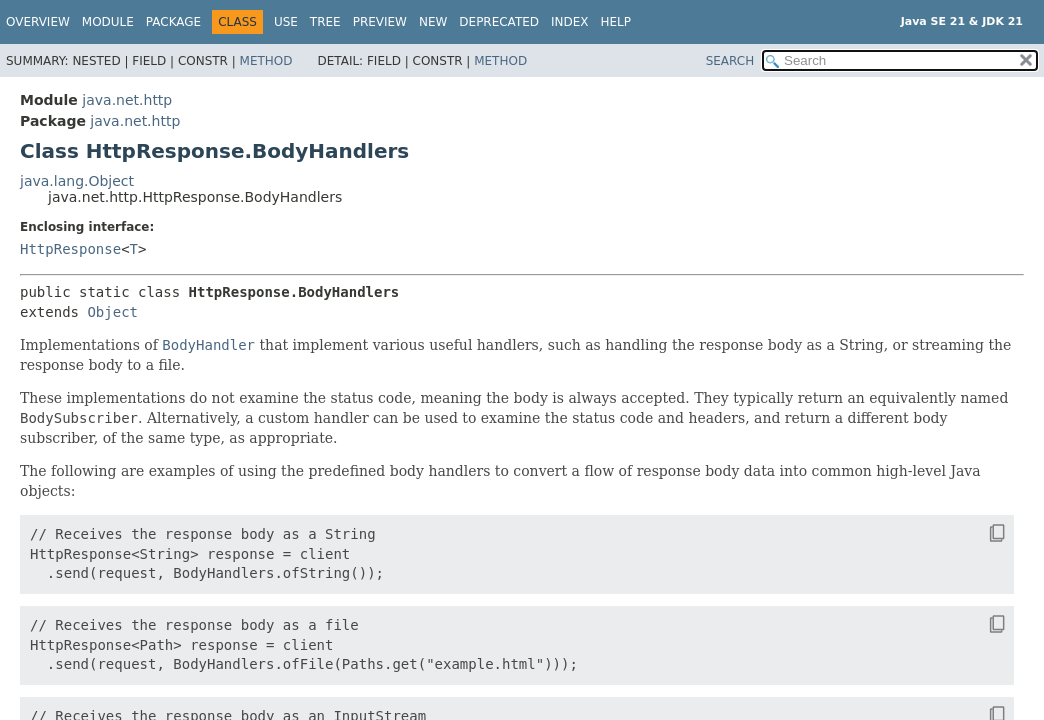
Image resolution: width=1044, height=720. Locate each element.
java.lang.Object (77, 181)
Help (616, 22)
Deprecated (499, 22)
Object (112, 312)
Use (286, 22)
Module (108, 22)
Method (266, 61)
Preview (380, 22)
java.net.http (127, 100)
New (433, 22)
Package (173, 22)
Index (570, 22)
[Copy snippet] (979, 533)
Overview (38, 22)
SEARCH (730, 61)
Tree (325, 22)
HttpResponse (70, 249)
